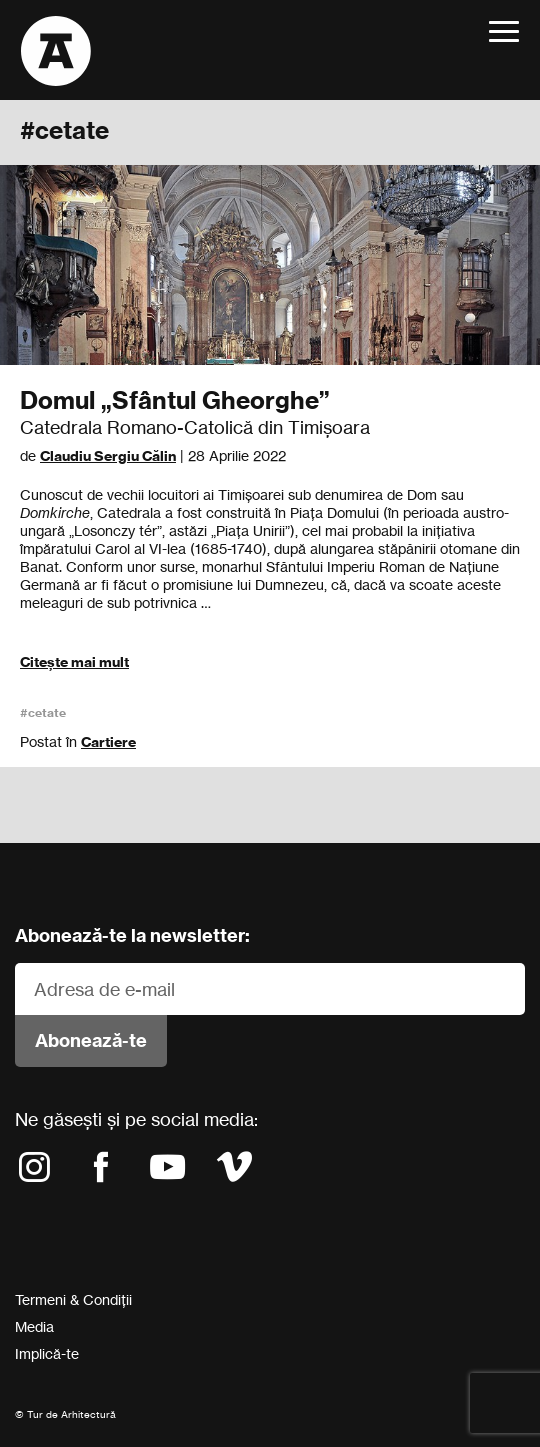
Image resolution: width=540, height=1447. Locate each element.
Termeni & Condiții (73, 1299)
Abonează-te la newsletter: (132, 935)
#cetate (43, 712)
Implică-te (47, 1353)
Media (34, 1326)
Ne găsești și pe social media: (136, 1119)
